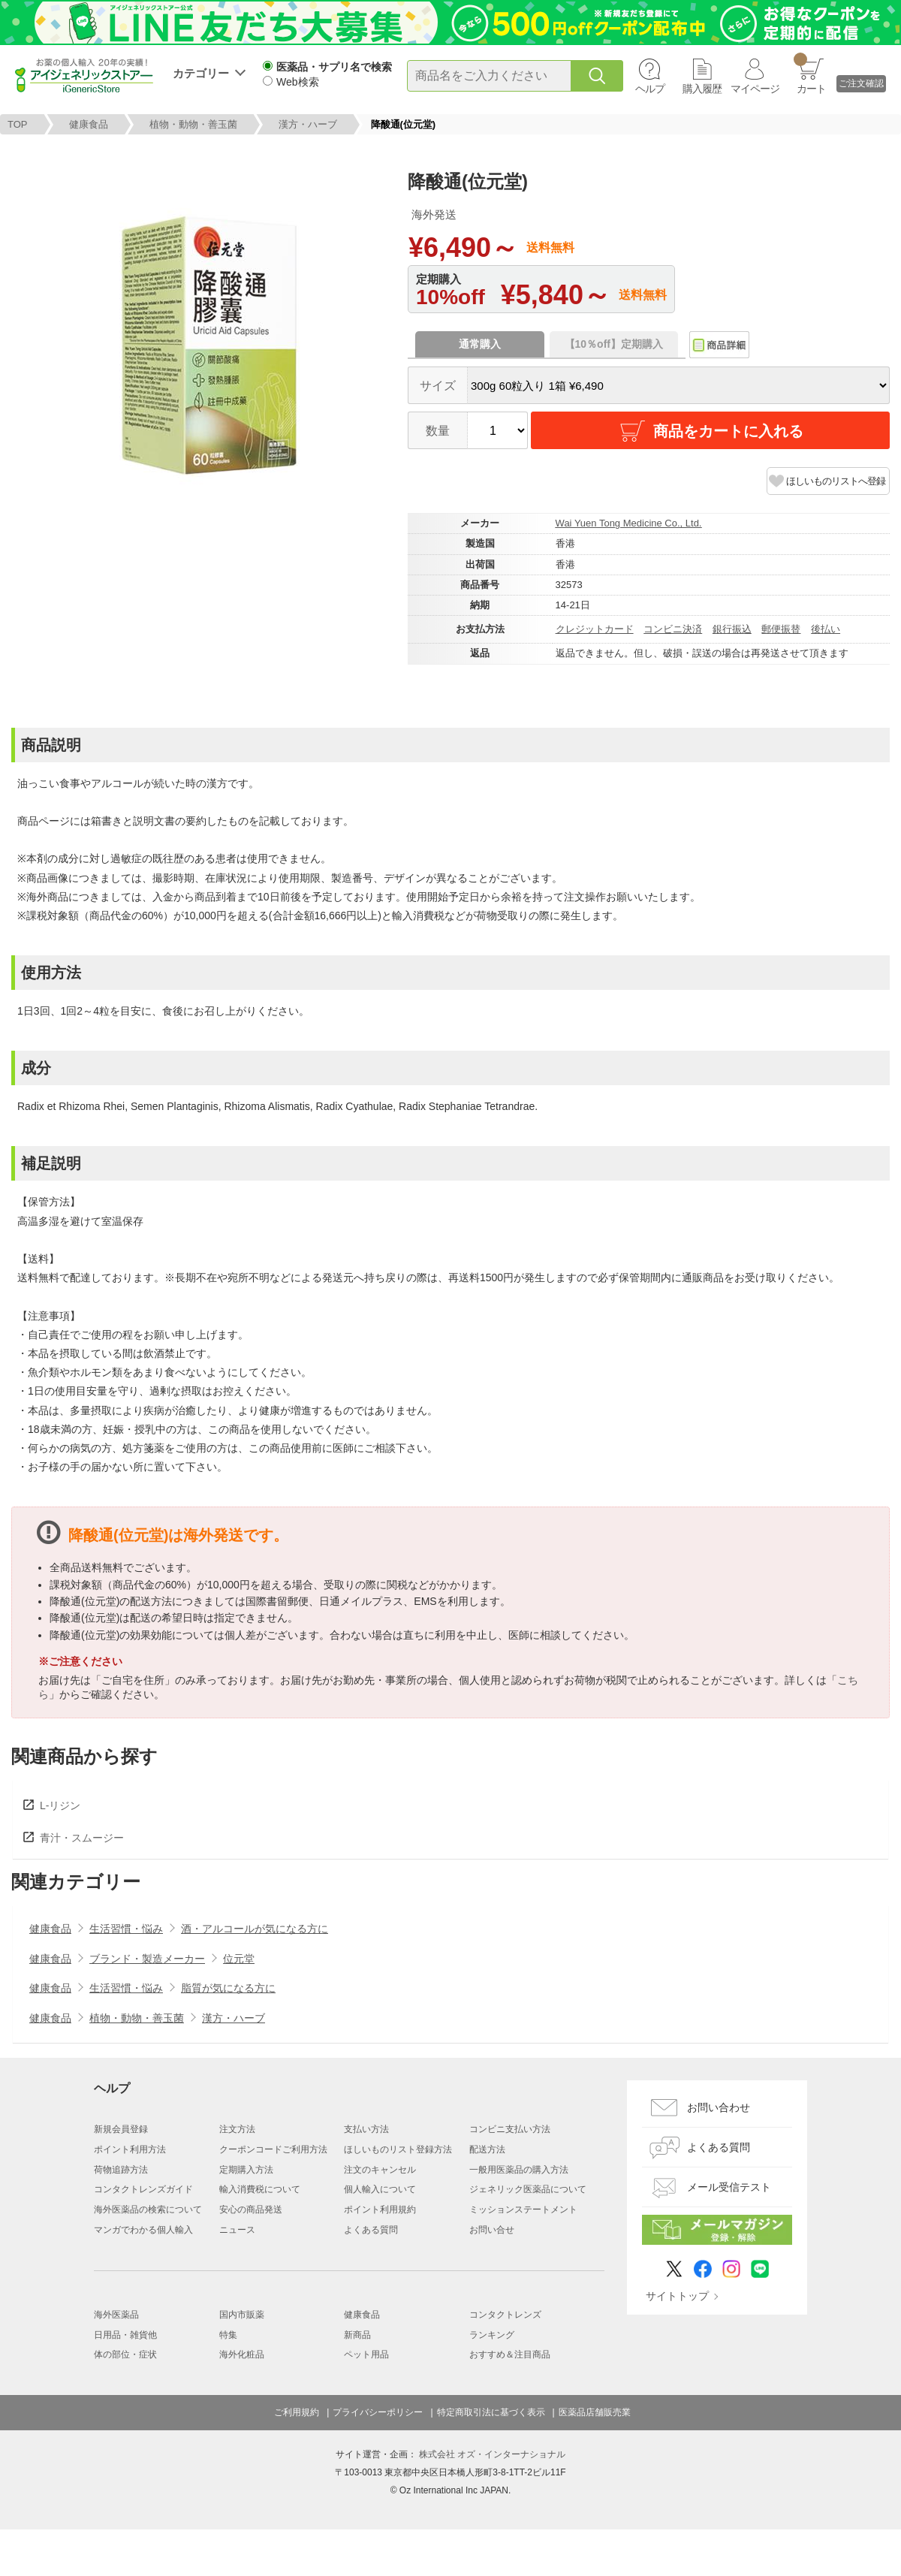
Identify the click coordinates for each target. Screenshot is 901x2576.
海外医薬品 (116, 2314)
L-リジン (60, 1805)
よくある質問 (371, 2230)
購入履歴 (702, 89)
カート (810, 74)
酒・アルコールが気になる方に (254, 1929)
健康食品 (88, 124)
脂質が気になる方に (228, 1988)
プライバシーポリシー (378, 2412)
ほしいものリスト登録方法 (398, 2149)
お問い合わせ (718, 2107)
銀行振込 (732, 629)
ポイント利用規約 (380, 2209)
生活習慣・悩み (126, 1929)
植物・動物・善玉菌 (193, 124)
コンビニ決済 (672, 629)
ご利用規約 (296, 2412)
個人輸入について (380, 2189)
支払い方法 (366, 2129)
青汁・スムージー (82, 1838)
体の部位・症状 (125, 2354)
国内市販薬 (241, 2314)
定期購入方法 (246, 2169)
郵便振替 (780, 629)
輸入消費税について (259, 2189)
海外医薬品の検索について (148, 2209)
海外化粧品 (241, 2354)
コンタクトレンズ (505, 2314)
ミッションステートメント (523, 2209)
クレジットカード (595, 629)
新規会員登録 (121, 2129)
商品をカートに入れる (710, 431)
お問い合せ (491, 2230)
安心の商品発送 (250, 2209)
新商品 (357, 2335)
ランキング (491, 2335)
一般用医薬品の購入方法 (518, 2169)
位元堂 (239, 1959)
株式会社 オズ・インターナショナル (492, 2454)
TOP (18, 124)
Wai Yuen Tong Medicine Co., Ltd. (629, 523)
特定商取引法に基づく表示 (491, 2412)
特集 (228, 2335)
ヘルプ (649, 89)
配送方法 (487, 2149)
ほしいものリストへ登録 (835, 481)
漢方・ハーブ (308, 124)
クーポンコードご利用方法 (273, 2149)
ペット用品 (366, 2354)
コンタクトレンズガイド (143, 2189)
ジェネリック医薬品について (527, 2189)
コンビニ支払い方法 (509, 2129)
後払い (825, 629)
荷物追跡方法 (121, 2169)
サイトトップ (677, 2296)
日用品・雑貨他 (125, 2335)
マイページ (755, 89)
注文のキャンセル (380, 2169)
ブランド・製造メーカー (147, 1959)
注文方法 (237, 2129)
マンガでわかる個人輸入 (143, 2230)
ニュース (237, 2230)
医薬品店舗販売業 (595, 2412)
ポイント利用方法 (130, 2149)
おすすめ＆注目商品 (509, 2354)
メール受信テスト (729, 2187)
